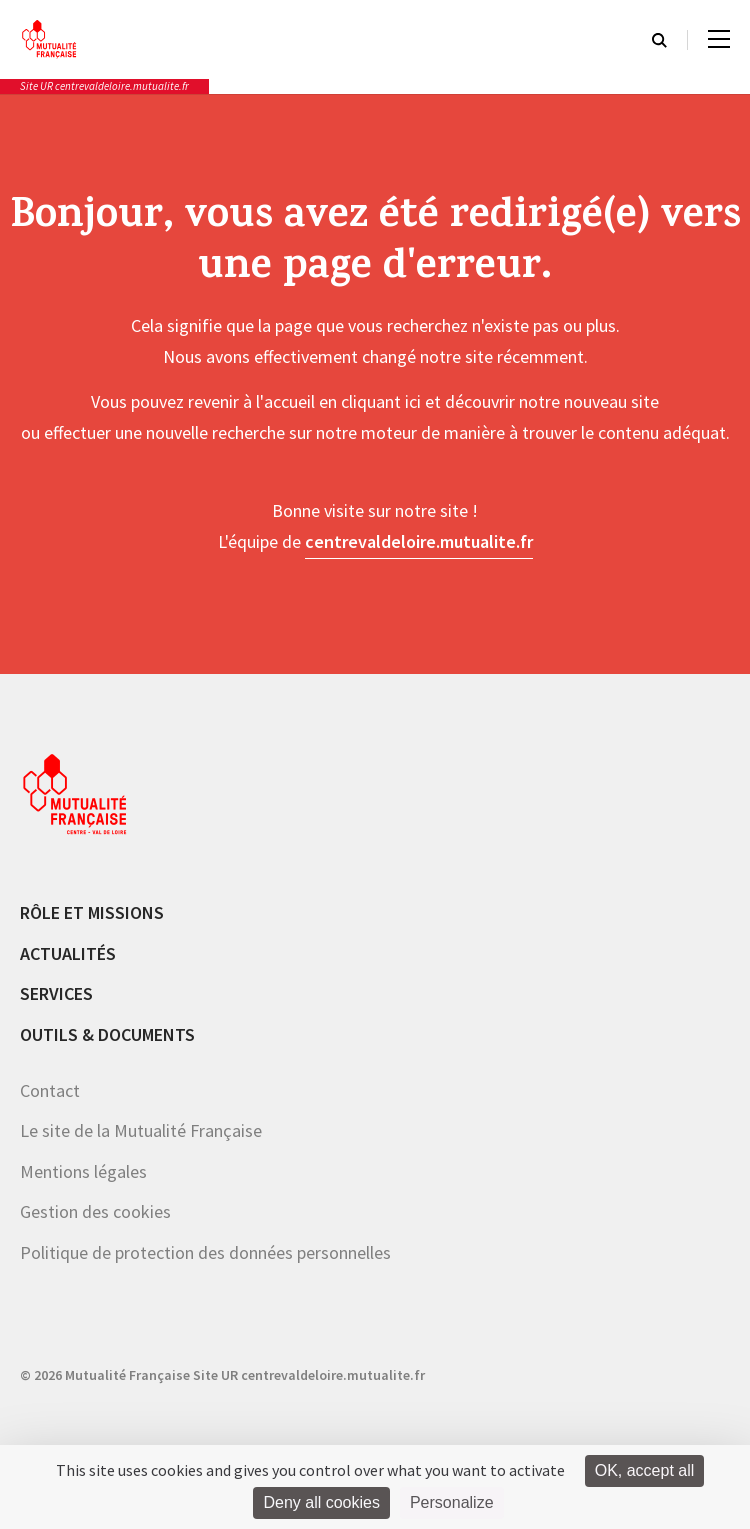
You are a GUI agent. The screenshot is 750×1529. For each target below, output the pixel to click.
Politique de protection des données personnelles (205, 1252)
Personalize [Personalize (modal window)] (452, 1502)
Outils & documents (107, 1034)
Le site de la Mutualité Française (141, 1130)
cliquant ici (381, 401)
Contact (50, 1090)
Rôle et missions (92, 912)
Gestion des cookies (95, 1211)
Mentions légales (83, 1171)
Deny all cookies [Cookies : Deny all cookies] (321, 1502)
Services (56, 993)
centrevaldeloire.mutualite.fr (419, 541)
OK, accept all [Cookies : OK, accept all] (645, 1470)
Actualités (68, 953)
